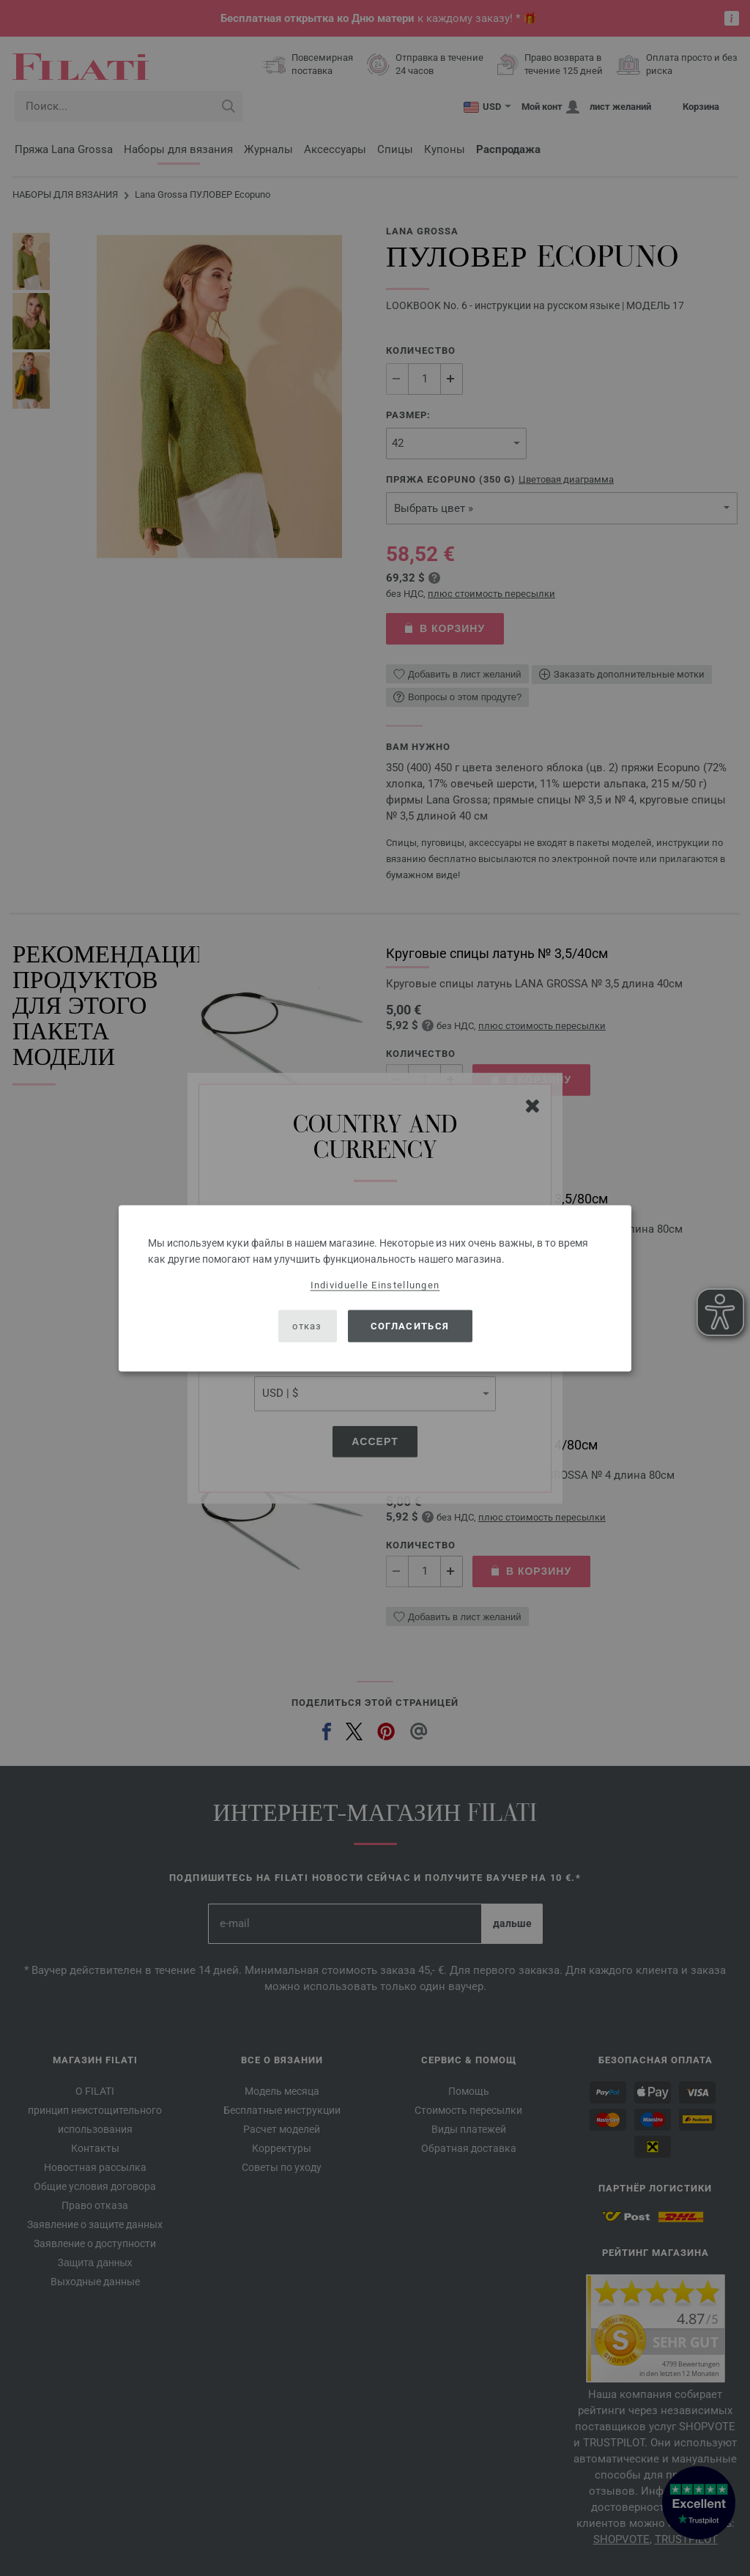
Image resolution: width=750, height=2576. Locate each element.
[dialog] (375, 1288)
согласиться (410, 1326)
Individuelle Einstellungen (375, 1284)
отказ (307, 1326)
